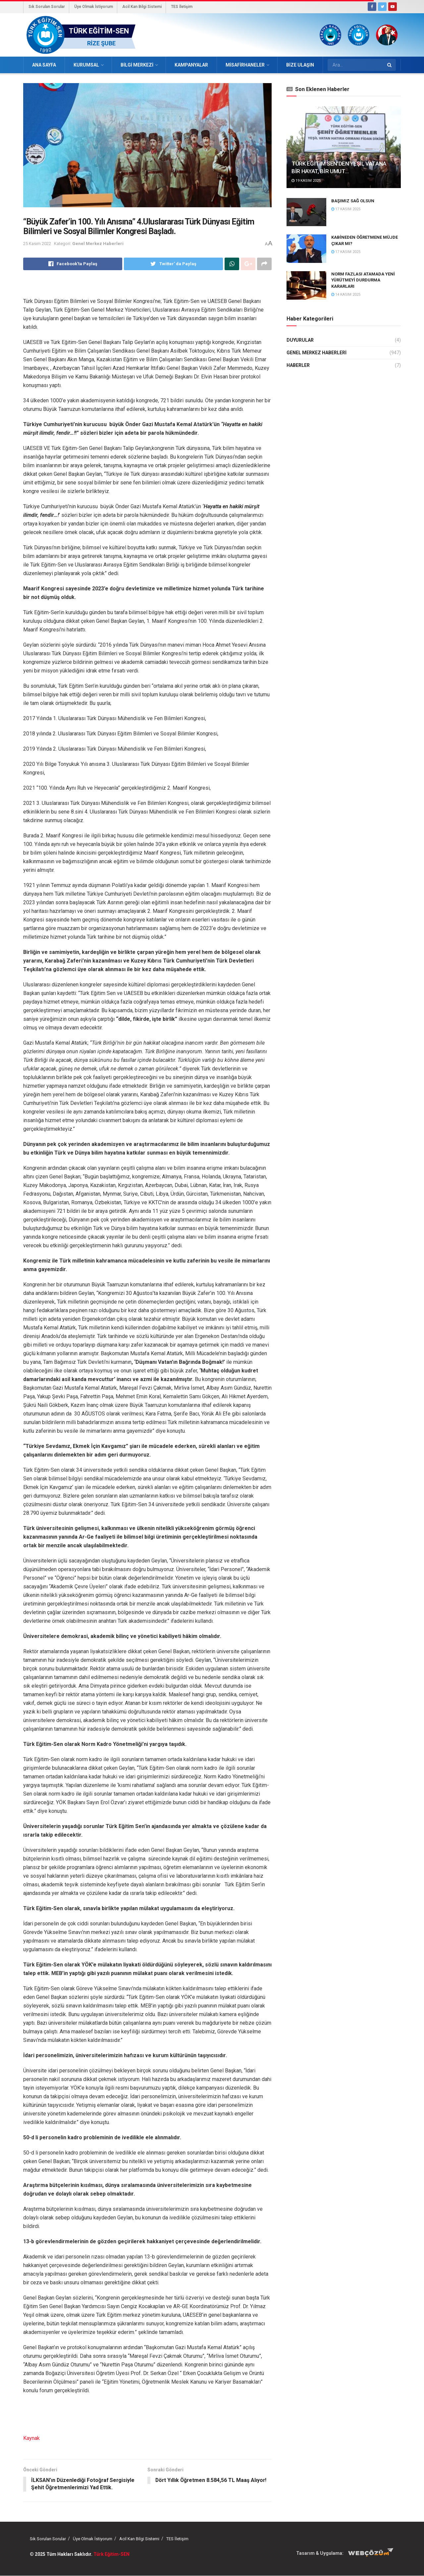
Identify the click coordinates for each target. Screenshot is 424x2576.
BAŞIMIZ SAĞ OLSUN (352, 200)
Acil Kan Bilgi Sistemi (142, 6)
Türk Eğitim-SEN (111, 2554)
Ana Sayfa (44, 65)
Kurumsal (86, 65)
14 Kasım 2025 (345, 294)
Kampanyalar (191, 65)
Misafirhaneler (245, 65)
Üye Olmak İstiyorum (93, 6)
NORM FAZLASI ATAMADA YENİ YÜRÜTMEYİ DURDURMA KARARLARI (363, 280)
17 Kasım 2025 (345, 209)
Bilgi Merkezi (137, 65)
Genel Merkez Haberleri (98, 243)
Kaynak (31, 2438)
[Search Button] (390, 65)
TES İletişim (181, 6)
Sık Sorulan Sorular (46, 6)
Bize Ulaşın (300, 65)
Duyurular (300, 340)
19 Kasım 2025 (306, 180)
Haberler (298, 365)
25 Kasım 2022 (37, 243)
